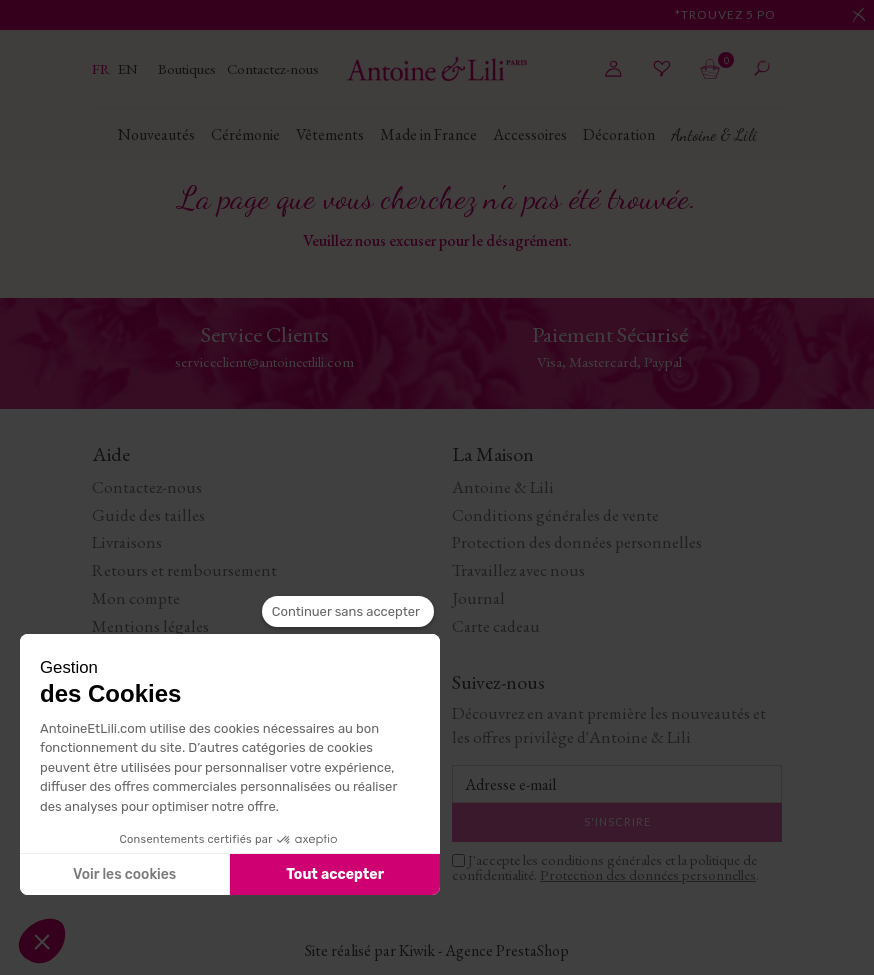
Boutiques (188, 68)
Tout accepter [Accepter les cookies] (335, 874)
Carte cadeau (496, 626)
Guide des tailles (148, 515)
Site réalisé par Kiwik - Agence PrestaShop (437, 950)
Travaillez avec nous (518, 570)
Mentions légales (150, 626)
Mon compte (136, 598)
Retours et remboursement (184, 570)
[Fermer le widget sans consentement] (348, 612)
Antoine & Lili (503, 487)
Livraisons (127, 542)
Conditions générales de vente (555, 515)
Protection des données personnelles (577, 542)
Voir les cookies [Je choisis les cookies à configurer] (124, 874)
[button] (42, 941)
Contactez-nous (273, 68)
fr (102, 68)
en (128, 68)
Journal (478, 598)
